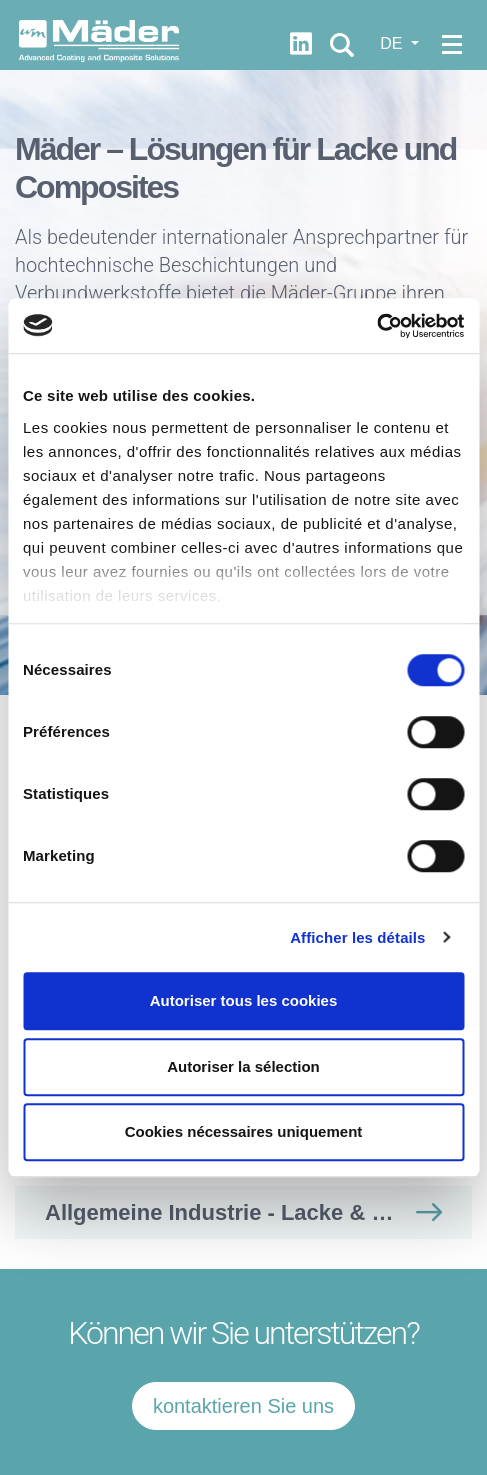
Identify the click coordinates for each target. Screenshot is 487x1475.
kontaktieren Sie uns (243, 1406)
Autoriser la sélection (243, 1066)
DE (393, 43)
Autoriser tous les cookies (244, 1000)
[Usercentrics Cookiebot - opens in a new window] (376, 326)
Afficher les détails (357, 937)
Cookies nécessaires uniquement (244, 1131)
